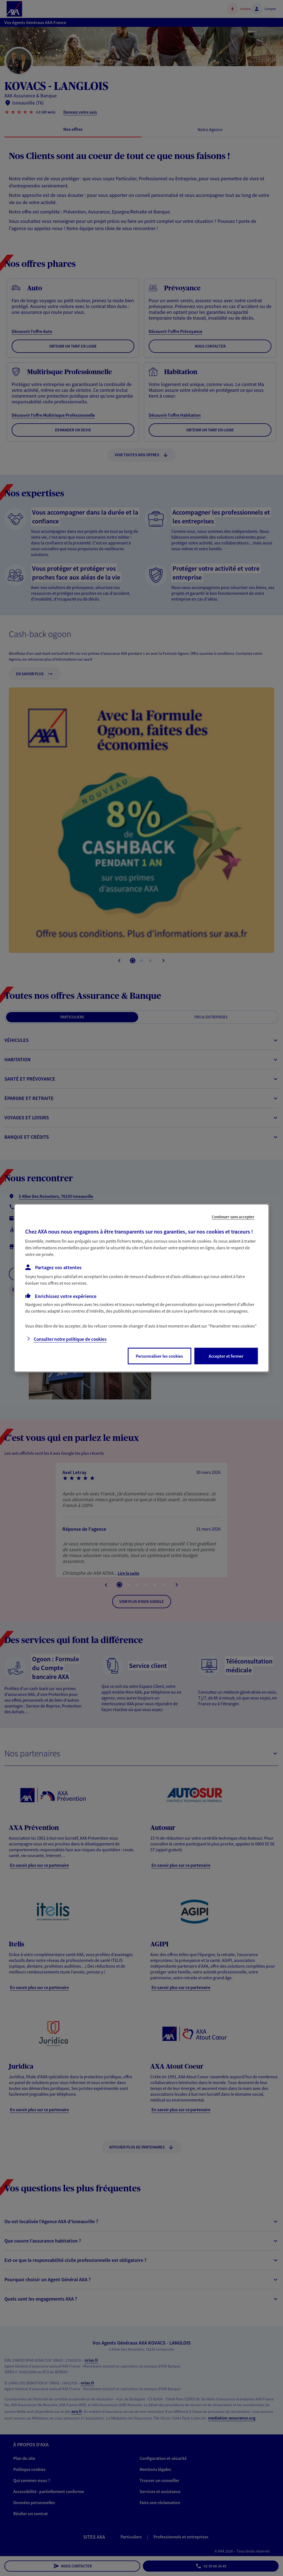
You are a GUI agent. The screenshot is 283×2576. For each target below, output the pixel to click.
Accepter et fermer (226, 1356)
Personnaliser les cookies (159, 1356)
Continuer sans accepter (233, 1216)
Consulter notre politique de (70, 1339)
